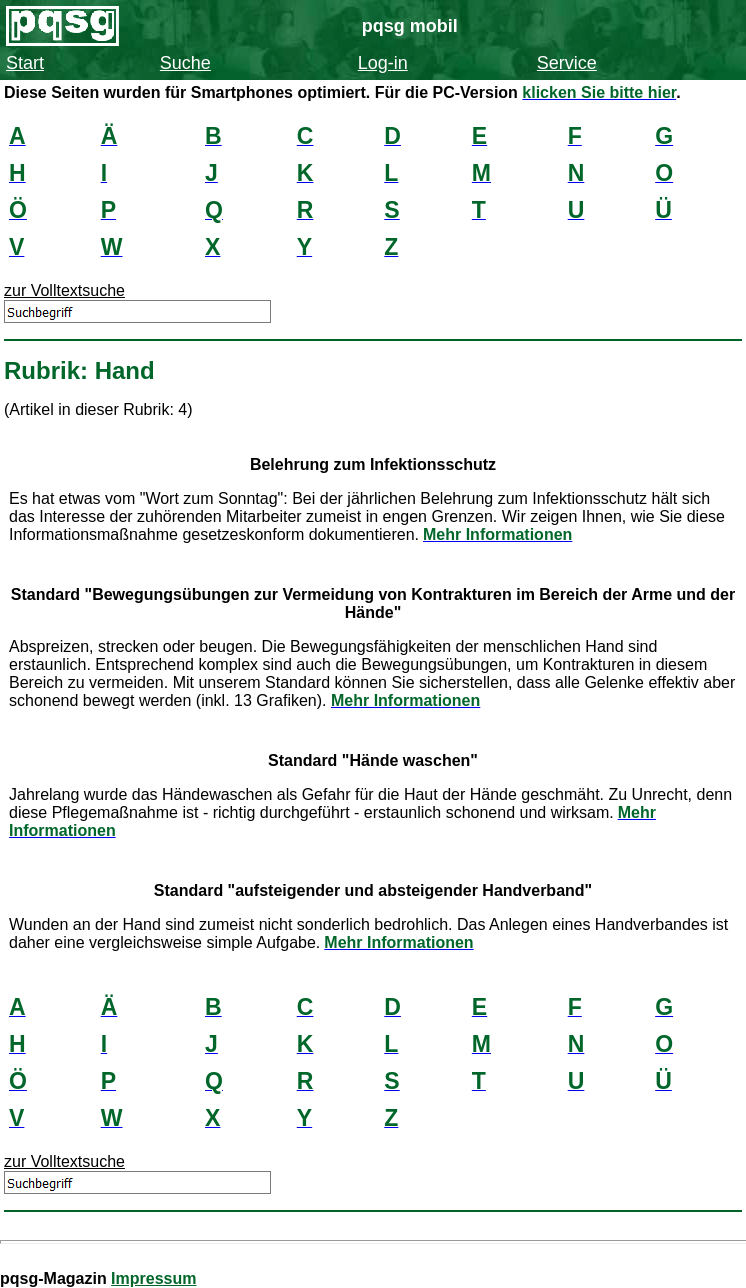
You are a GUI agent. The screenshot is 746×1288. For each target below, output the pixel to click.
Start (25, 63)
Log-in (383, 63)
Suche (185, 63)
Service (567, 63)
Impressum (153, 1278)
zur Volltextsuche (64, 290)
